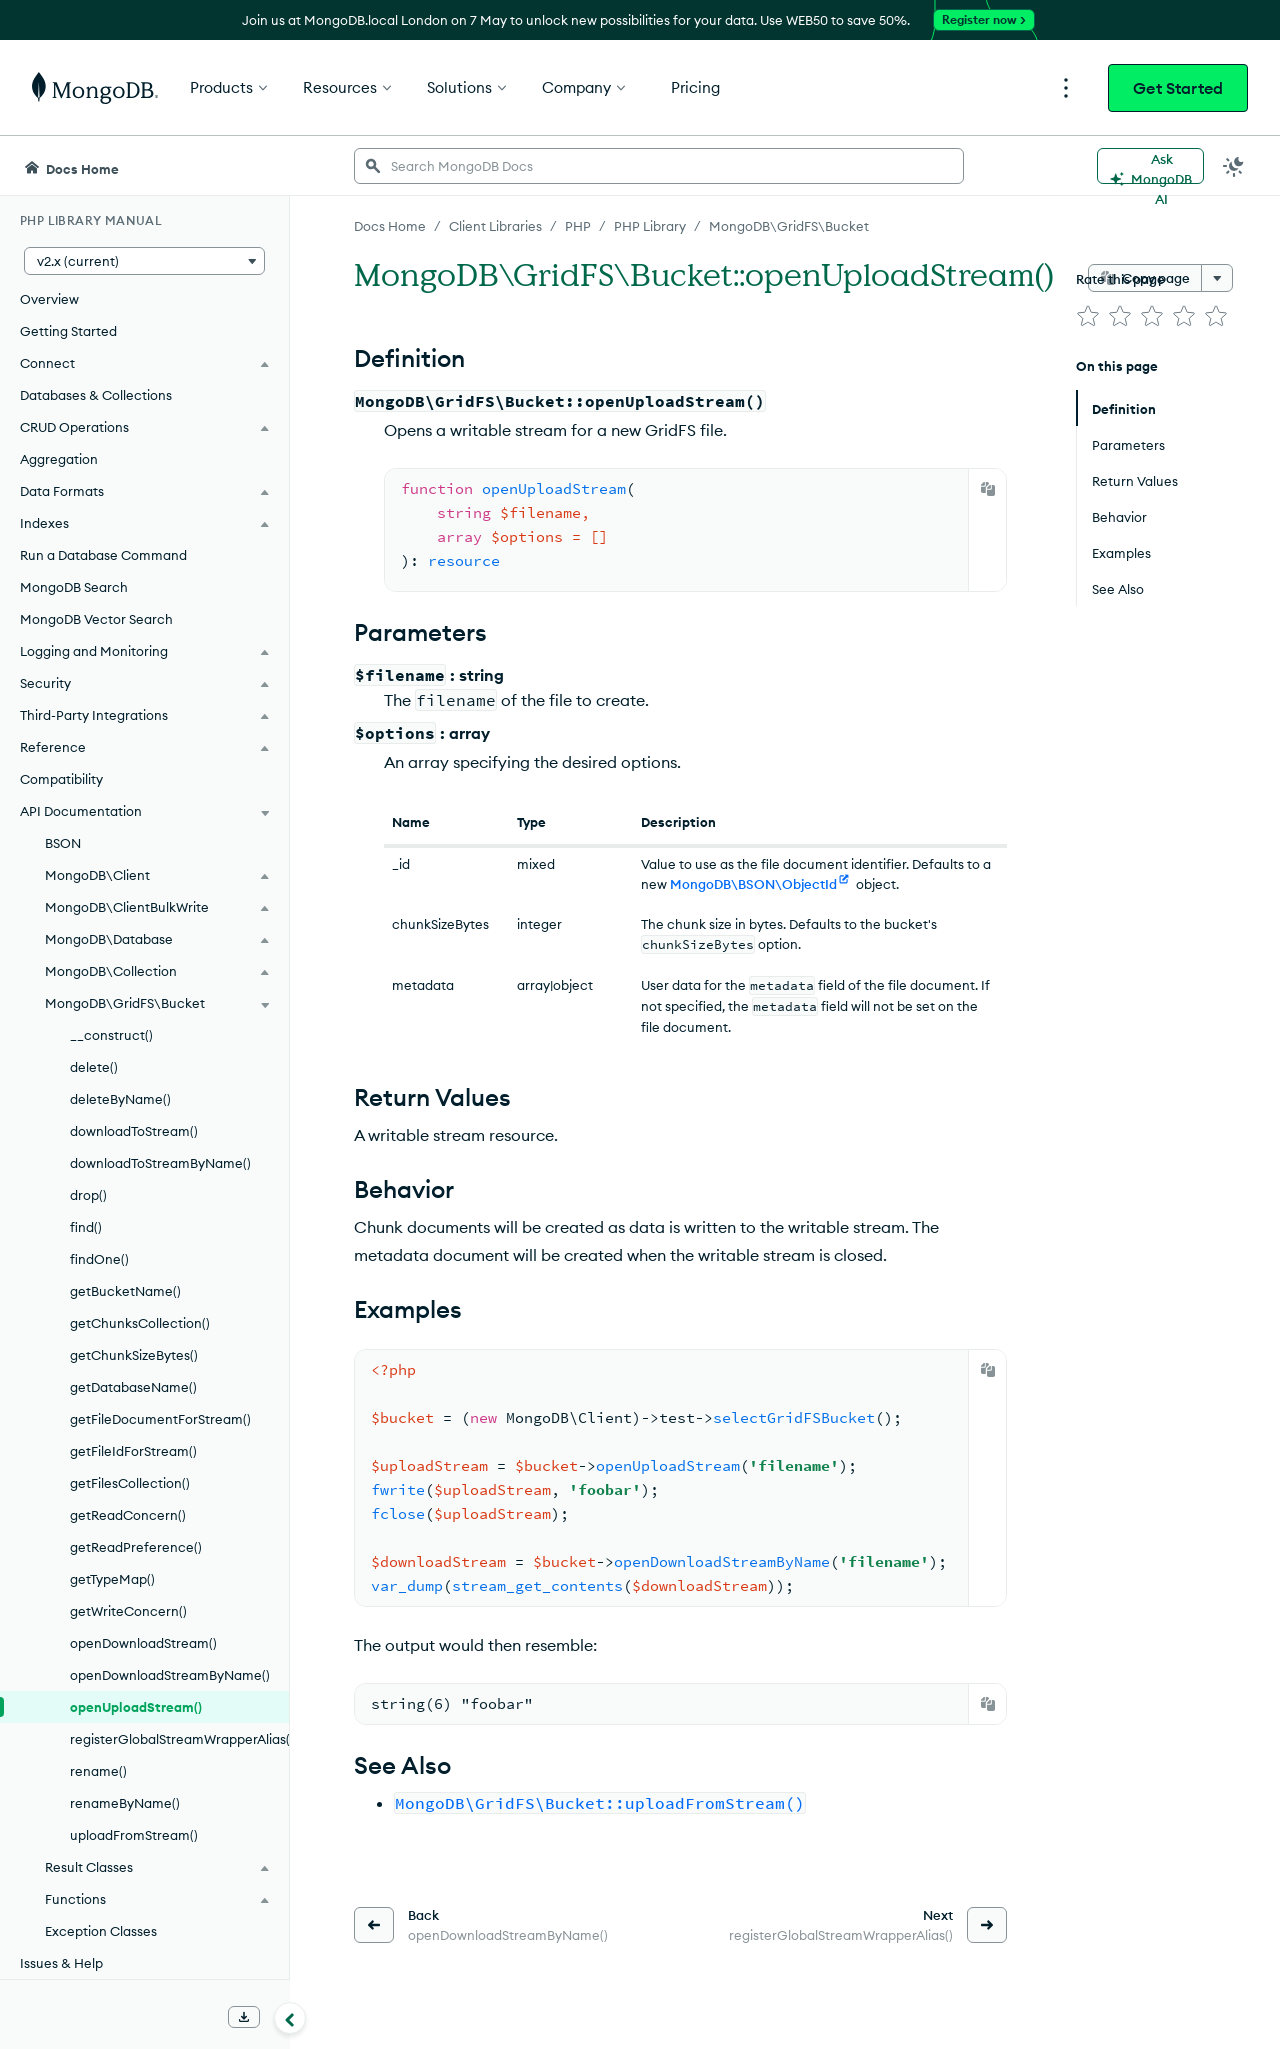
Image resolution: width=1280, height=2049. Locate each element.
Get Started (1178, 88)
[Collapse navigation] (290, 2018)
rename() (98, 1771)
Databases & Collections (96, 395)
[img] (1088, 316)
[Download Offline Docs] (244, 2017)
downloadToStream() (134, 1131)
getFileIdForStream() (133, 1451)
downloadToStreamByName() (160, 1163)
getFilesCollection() (130, 1483)
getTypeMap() (112, 1579)
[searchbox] (659, 166)
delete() (94, 1067)
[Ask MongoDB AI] (1150, 166)
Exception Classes (101, 1931)
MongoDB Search (74, 587)
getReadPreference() (136, 1547)
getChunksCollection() (140, 1323)
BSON (63, 843)
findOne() (99, 1259)
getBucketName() (125, 1291)
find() (86, 1227)
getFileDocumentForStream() (160, 1419)
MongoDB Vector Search (96, 619)
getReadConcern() (128, 1515)
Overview (49, 299)
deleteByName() (120, 1099)
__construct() (111, 1035)
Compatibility (61, 779)
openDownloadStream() (143, 1643)
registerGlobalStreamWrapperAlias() (179, 1739)
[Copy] (988, 489)
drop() (88, 1195)
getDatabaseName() (133, 1387)
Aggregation (59, 459)
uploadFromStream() (134, 1835)
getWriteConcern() (128, 1611)
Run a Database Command (103, 555)
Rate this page (1120, 279)
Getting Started (68, 331)
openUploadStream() (136, 1707)
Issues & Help (61, 1963)
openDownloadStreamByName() (170, 1675)
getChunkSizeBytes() (134, 1355)
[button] (144, 261)
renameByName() (125, 1803)
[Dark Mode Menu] (1234, 166)
